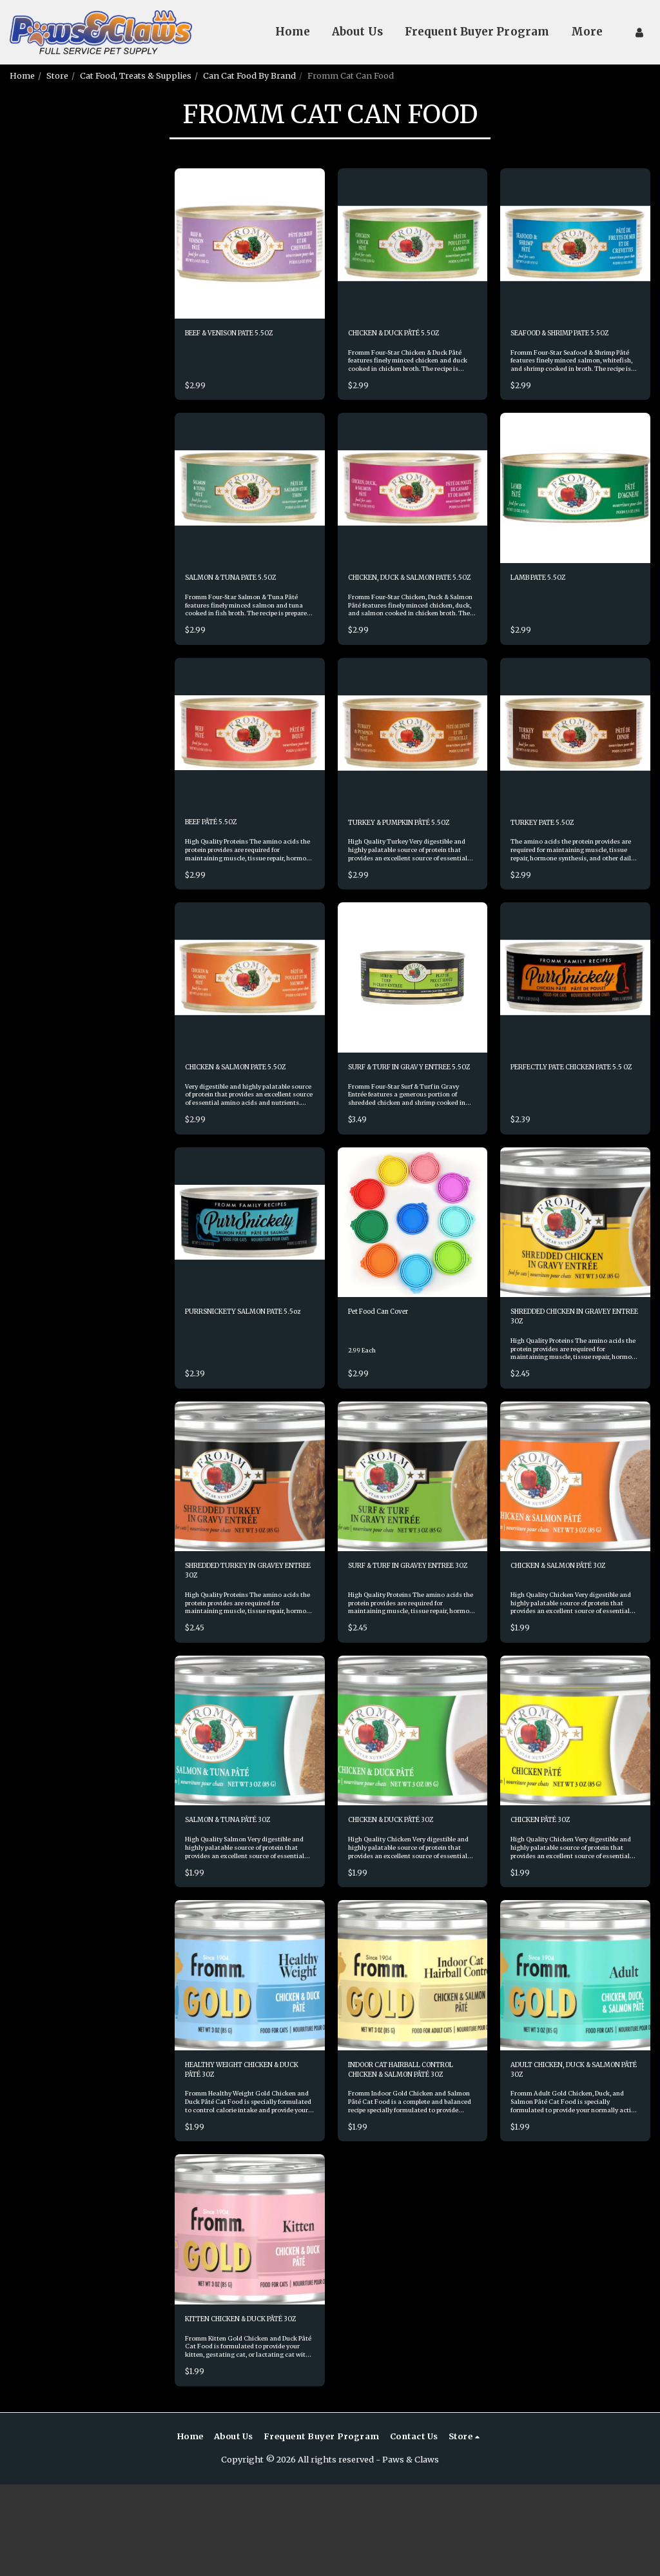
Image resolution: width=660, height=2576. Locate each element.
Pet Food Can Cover (387, 1372)
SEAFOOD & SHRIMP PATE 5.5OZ (565, 341)
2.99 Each (364, 1411)
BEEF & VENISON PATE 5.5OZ (243, 335)
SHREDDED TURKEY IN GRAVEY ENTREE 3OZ (233, 1638)
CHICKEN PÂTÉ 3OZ (550, 1891)
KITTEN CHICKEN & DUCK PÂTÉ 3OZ (239, 2403)
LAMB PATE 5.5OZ (546, 594)
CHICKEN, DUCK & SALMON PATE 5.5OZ (405, 600)
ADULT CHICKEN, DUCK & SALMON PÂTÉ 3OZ (563, 2144)
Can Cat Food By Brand (249, 75)
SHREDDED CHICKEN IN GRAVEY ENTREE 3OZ (560, 1378)
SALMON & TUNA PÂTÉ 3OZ (241, 1891)
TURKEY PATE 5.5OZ (551, 853)
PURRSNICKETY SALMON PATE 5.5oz (238, 1378)
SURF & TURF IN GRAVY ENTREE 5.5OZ (397, 1118)
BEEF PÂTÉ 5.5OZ (219, 853)
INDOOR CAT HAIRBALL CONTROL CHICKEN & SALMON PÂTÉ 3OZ (397, 2145)
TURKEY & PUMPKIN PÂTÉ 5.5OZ (403, 859)
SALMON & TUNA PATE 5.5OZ (244, 594)
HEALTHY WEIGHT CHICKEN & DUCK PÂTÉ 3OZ (249, 2144)
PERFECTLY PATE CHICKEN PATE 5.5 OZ (567, 1118)
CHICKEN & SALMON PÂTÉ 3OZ (574, 1632)
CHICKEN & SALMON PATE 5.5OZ (240, 1118)
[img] (250, 243)
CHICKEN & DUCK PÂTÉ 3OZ (405, 1891)
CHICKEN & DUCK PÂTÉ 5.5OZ (408, 335)
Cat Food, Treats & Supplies (135, 75)
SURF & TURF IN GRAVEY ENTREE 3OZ (400, 1638)
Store (57, 75)
